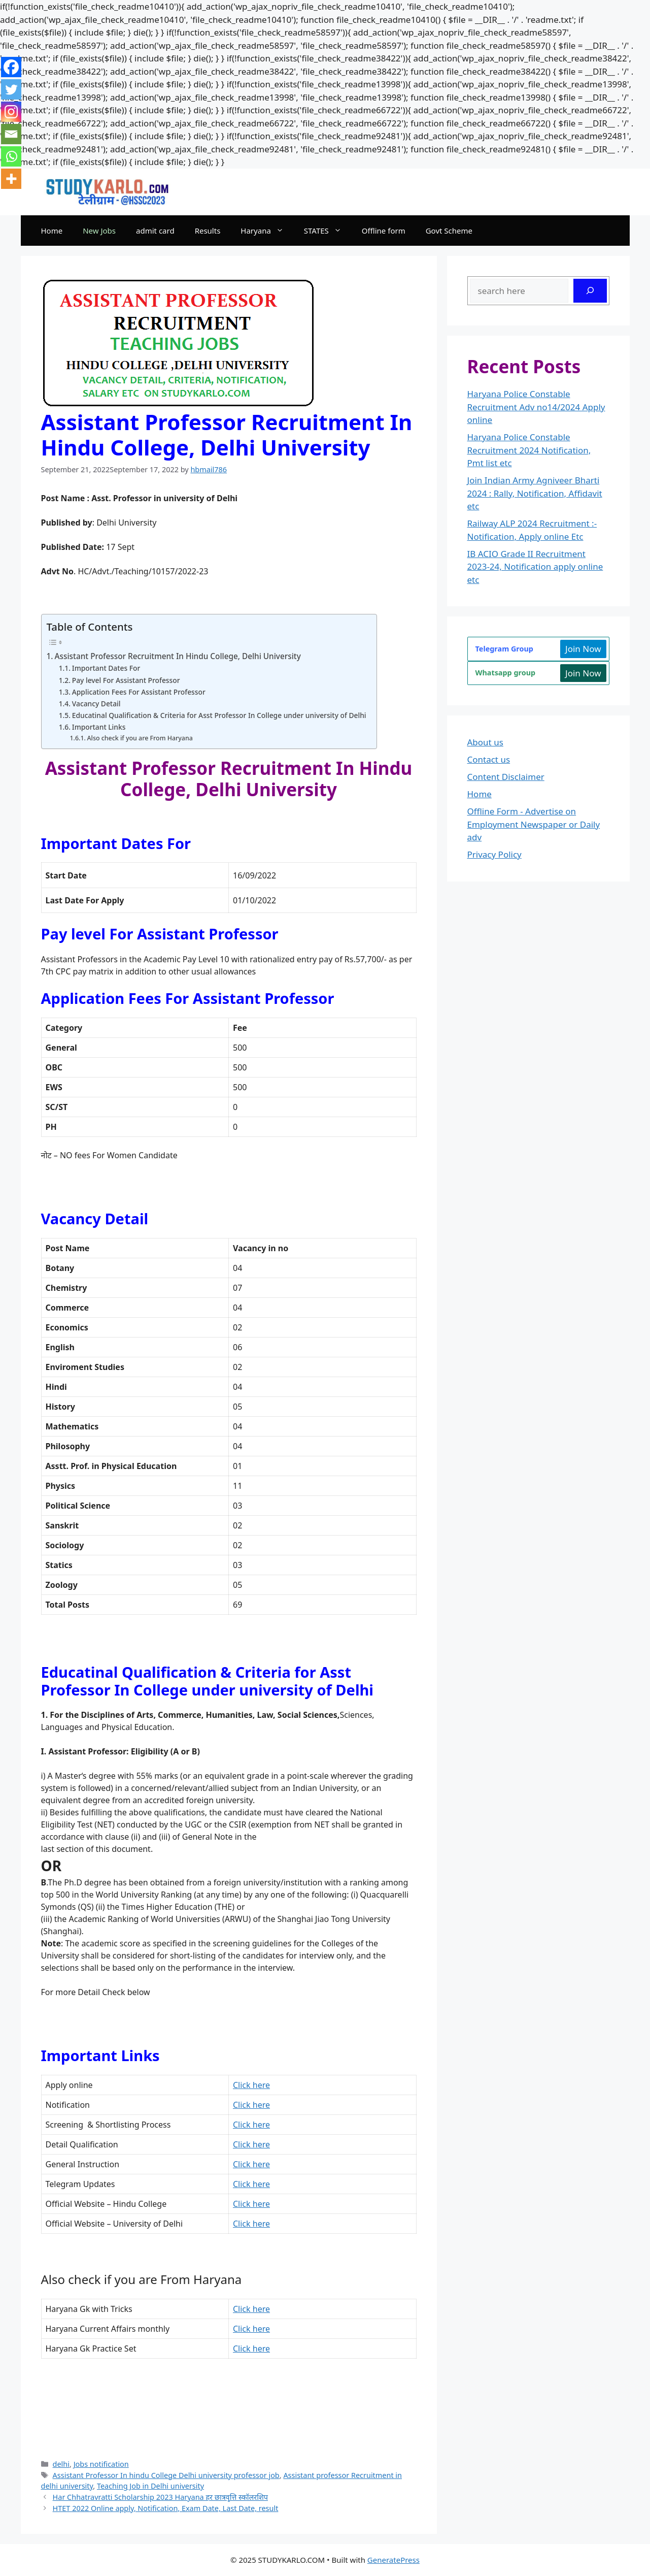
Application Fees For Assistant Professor (139, 692)
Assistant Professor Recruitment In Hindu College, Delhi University (178, 656)
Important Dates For (106, 668)
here (251, 2164)
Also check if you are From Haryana (139, 738)
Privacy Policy (494, 854)
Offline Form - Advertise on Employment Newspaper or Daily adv (533, 824)
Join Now (583, 649)
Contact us (488, 759)
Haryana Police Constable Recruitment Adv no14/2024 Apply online (536, 407)
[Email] (11, 134)
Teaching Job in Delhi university (150, 2486)
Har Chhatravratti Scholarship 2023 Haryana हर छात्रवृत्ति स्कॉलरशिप (160, 2497)
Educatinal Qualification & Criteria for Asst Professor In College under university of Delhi (219, 715)
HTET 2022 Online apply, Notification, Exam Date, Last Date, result (166, 2508)
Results (208, 230)
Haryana (267, 230)
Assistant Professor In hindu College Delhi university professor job (166, 2475)
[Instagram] (11, 112)
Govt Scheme (449, 230)
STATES (328, 230)
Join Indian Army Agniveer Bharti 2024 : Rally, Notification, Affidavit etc (534, 493)
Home (52, 230)
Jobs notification (101, 2464)
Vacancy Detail (96, 703)
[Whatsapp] (11, 156)
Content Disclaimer (505, 776)
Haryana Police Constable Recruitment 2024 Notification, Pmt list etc (529, 450)
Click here (251, 2085)
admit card (155, 230)
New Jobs (99, 230)
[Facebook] (11, 67)
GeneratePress (393, 2560)
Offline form (383, 230)
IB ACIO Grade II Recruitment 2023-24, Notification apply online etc (535, 566)
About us (485, 742)
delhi (61, 2464)
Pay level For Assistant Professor (126, 680)
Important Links (99, 727)
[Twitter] (11, 89)
